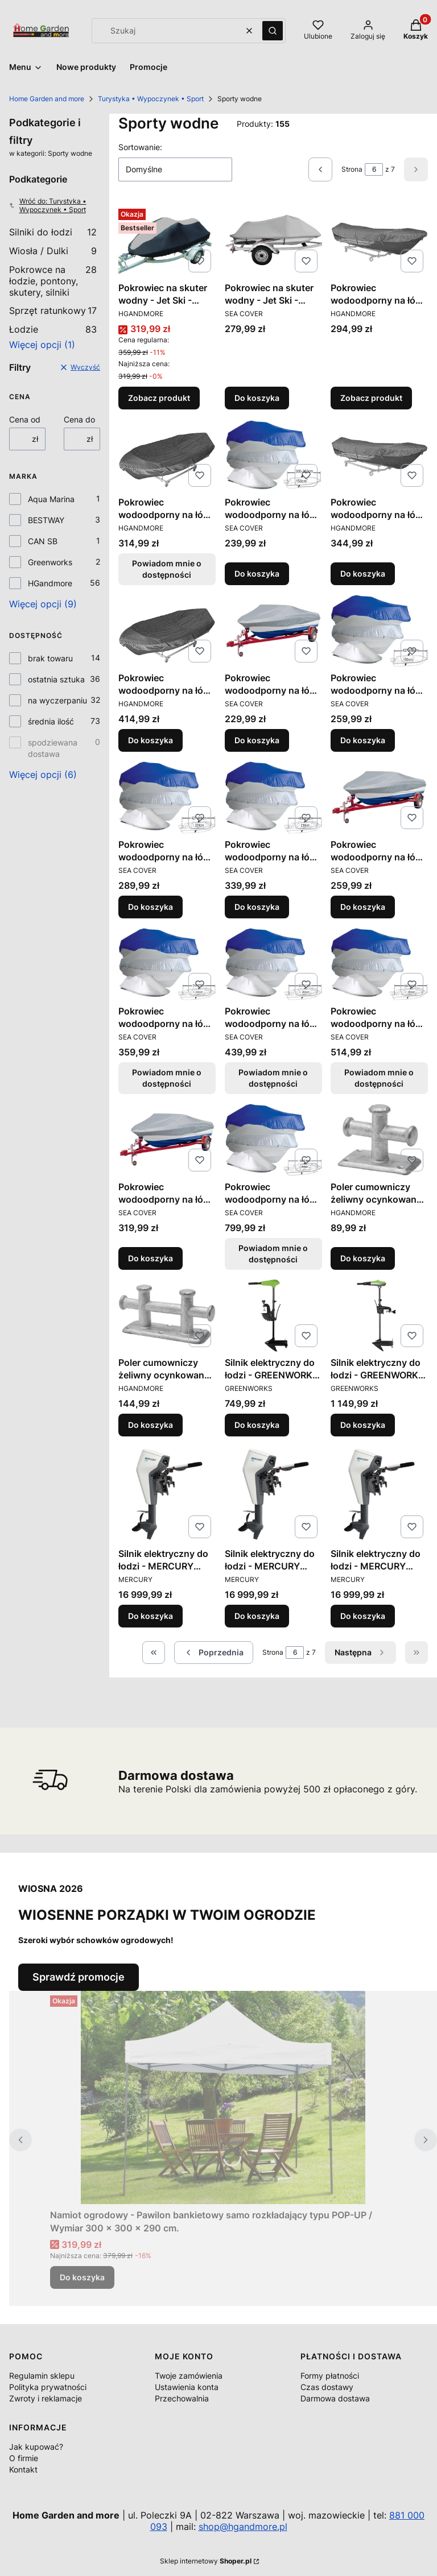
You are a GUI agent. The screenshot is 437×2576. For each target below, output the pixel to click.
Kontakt (23, 2469)
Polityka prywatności (47, 2387)
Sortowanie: (140, 147)
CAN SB (42, 541)
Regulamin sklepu (42, 2375)
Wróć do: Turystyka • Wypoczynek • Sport (47, 205)
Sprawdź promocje (78, 1977)
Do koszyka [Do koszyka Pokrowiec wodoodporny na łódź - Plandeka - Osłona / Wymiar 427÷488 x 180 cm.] (362, 740)
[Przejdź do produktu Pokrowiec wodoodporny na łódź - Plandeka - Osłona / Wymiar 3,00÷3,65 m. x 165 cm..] (379, 240)
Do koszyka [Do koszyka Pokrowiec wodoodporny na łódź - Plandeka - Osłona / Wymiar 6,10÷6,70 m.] (150, 1258)
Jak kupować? (36, 2446)
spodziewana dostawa (52, 748)
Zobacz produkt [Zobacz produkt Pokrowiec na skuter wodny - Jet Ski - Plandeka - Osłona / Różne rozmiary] (159, 398)
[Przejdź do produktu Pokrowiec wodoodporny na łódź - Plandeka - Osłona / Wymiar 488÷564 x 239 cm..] (273, 797)
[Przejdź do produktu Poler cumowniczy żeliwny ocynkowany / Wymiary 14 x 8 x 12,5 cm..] (379, 1139)
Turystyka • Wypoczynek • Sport (151, 98)
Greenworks (50, 562)
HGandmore (50, 583)
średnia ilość (51, 721)
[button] (272, 30)
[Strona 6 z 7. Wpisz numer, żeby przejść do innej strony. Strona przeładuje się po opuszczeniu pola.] (374, 169)
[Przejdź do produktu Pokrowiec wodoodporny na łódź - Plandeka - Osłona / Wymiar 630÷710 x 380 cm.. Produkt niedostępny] (273, 1139)
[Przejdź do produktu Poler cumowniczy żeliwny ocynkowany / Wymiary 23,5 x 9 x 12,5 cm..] (167, 1315)
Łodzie (53, 329)
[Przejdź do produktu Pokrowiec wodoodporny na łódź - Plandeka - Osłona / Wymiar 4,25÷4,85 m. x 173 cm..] (379, 455)
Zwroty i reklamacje (45, 2398)
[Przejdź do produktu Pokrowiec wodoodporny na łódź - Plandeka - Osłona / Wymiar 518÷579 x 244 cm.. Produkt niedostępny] (167, 963)
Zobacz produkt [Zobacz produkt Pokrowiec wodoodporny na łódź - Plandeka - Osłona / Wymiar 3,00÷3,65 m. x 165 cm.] (371, 398)
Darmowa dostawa (335, 2398)
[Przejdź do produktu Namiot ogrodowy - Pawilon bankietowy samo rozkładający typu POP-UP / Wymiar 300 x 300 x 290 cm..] (223, 2097)
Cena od (24, 419)
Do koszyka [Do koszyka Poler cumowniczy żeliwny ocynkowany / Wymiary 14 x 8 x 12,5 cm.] (362, 1258)
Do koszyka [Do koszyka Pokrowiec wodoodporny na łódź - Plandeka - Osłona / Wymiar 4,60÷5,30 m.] (256, 740)
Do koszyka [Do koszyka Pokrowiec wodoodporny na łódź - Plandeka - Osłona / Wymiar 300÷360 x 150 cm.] (256, 573)
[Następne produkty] (360, 1652)
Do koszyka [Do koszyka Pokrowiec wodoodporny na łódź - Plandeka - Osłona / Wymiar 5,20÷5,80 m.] (362, 907)
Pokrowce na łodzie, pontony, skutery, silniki (53, 281)
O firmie (23, 2458)
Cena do (79, 419)
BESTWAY (46, 520)
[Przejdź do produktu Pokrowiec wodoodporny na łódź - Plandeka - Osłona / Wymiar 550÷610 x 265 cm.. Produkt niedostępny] (273, 963)
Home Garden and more (46, 98)
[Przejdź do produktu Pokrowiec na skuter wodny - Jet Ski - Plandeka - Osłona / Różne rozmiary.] (167, 240)
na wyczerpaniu (57, 700)
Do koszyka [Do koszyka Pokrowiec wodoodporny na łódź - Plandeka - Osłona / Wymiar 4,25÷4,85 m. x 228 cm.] (150, 740)
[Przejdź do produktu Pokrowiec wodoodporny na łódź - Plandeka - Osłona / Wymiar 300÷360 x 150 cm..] (273, 455)
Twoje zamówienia (188, 2375)
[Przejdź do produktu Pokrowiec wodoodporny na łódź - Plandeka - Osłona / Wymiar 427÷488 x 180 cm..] (379, 630)
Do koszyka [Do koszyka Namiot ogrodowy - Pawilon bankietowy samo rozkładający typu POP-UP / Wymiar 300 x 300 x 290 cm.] (82, 2277)
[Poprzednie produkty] (213, 1652)
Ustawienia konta (186, 2387)
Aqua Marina (51, 499)
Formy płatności (329, 2375)
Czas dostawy (326, 2387)
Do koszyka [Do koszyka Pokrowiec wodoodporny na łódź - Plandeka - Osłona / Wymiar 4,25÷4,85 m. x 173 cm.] (362, 573)
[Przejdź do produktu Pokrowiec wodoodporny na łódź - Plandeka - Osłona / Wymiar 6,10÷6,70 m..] (167, 1139)
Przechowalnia (182, 2398)
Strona (351, 169)
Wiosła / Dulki (53, 250)
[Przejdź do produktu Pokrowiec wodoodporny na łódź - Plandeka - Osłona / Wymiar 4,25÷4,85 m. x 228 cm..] (167, 630)
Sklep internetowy (206, 2561)
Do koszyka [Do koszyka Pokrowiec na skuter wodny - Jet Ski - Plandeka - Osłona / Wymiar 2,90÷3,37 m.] (256, 398)
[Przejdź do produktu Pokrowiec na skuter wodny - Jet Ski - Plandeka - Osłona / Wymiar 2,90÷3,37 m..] (273, 240)
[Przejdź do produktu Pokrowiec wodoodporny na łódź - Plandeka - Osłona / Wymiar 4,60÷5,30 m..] (273, 630)
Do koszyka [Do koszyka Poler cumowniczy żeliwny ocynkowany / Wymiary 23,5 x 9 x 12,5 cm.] (150, 1425)
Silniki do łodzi (53, 232)
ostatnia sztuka (56, 679)
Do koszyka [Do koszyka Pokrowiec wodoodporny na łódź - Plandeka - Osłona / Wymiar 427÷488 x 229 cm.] (150, 907)
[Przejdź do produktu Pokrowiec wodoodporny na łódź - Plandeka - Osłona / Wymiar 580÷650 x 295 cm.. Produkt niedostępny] (379, 963)
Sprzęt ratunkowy (53, 310)
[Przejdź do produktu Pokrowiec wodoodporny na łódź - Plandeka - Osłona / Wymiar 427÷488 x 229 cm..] (167, 797)
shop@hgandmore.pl (243, 2526)
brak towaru (50, 658)
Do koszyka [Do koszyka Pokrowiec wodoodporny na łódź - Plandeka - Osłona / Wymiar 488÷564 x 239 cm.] (256, 907)
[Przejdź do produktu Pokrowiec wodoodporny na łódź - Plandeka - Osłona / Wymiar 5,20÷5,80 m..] (379, 797)
